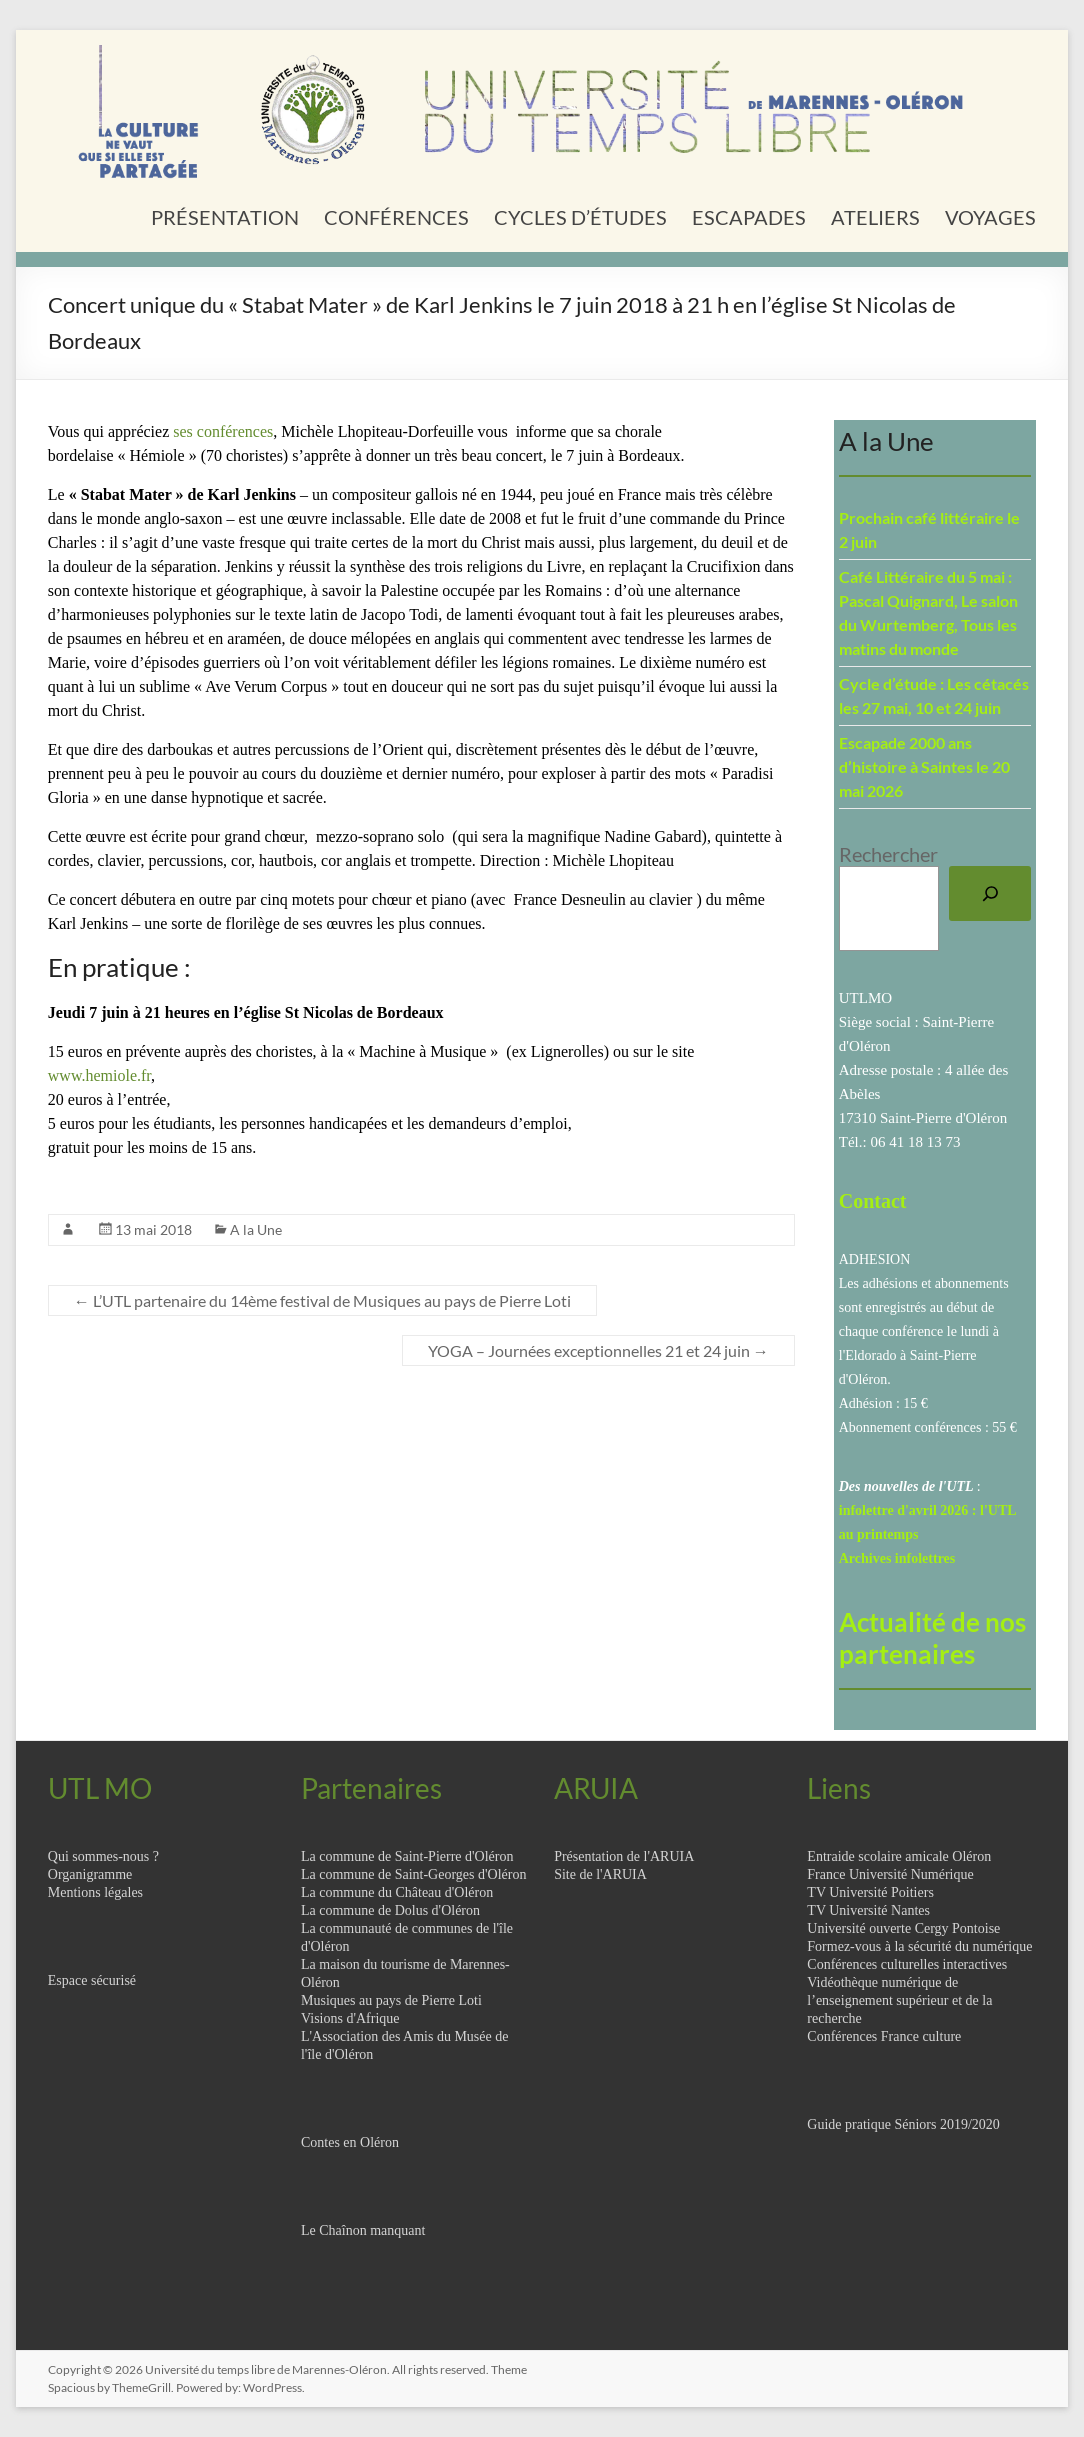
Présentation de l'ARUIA (624, 1856)
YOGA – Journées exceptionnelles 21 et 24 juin (598, 1350)
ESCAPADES (749, 217)
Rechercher (888, 854)
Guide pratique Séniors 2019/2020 (903, 2124)
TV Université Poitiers (870, 1892)
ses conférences (223, 431)
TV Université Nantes (868, 1910)
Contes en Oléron (350, 2142)
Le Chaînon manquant (363, 2230)
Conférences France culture (884, 2036)
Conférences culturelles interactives (907, 1964)
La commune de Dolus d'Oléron (390, 1910)
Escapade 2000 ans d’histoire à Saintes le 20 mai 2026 (924, 766)
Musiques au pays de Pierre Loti (391, 2000)
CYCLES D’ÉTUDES (580, 217)
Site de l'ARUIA (600, 1874)
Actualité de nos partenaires (932, 1638)
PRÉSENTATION (225, 217)
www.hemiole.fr (99, 1075)
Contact (873, 1201)
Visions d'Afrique (350, 2018)
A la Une (256, 1229)
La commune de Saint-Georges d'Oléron (413, 1874)
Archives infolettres (897, 1558)
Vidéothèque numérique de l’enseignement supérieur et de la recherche (899, 2000)
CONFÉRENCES (396, 217)
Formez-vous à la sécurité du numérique (919, 1946)
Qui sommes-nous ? (103, 1856)
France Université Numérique (890, 1874)
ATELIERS (875, 217)
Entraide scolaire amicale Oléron (899, 1856)
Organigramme (90, 1874)
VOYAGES (990, 217)
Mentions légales (95, 1892)
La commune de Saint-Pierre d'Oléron (407, 1856)
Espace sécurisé (92, 1980)
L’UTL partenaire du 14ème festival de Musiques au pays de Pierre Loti (322, 1300)
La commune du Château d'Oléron (397, 1892)
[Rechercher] (990, 894)
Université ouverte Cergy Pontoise (903, 1928)
